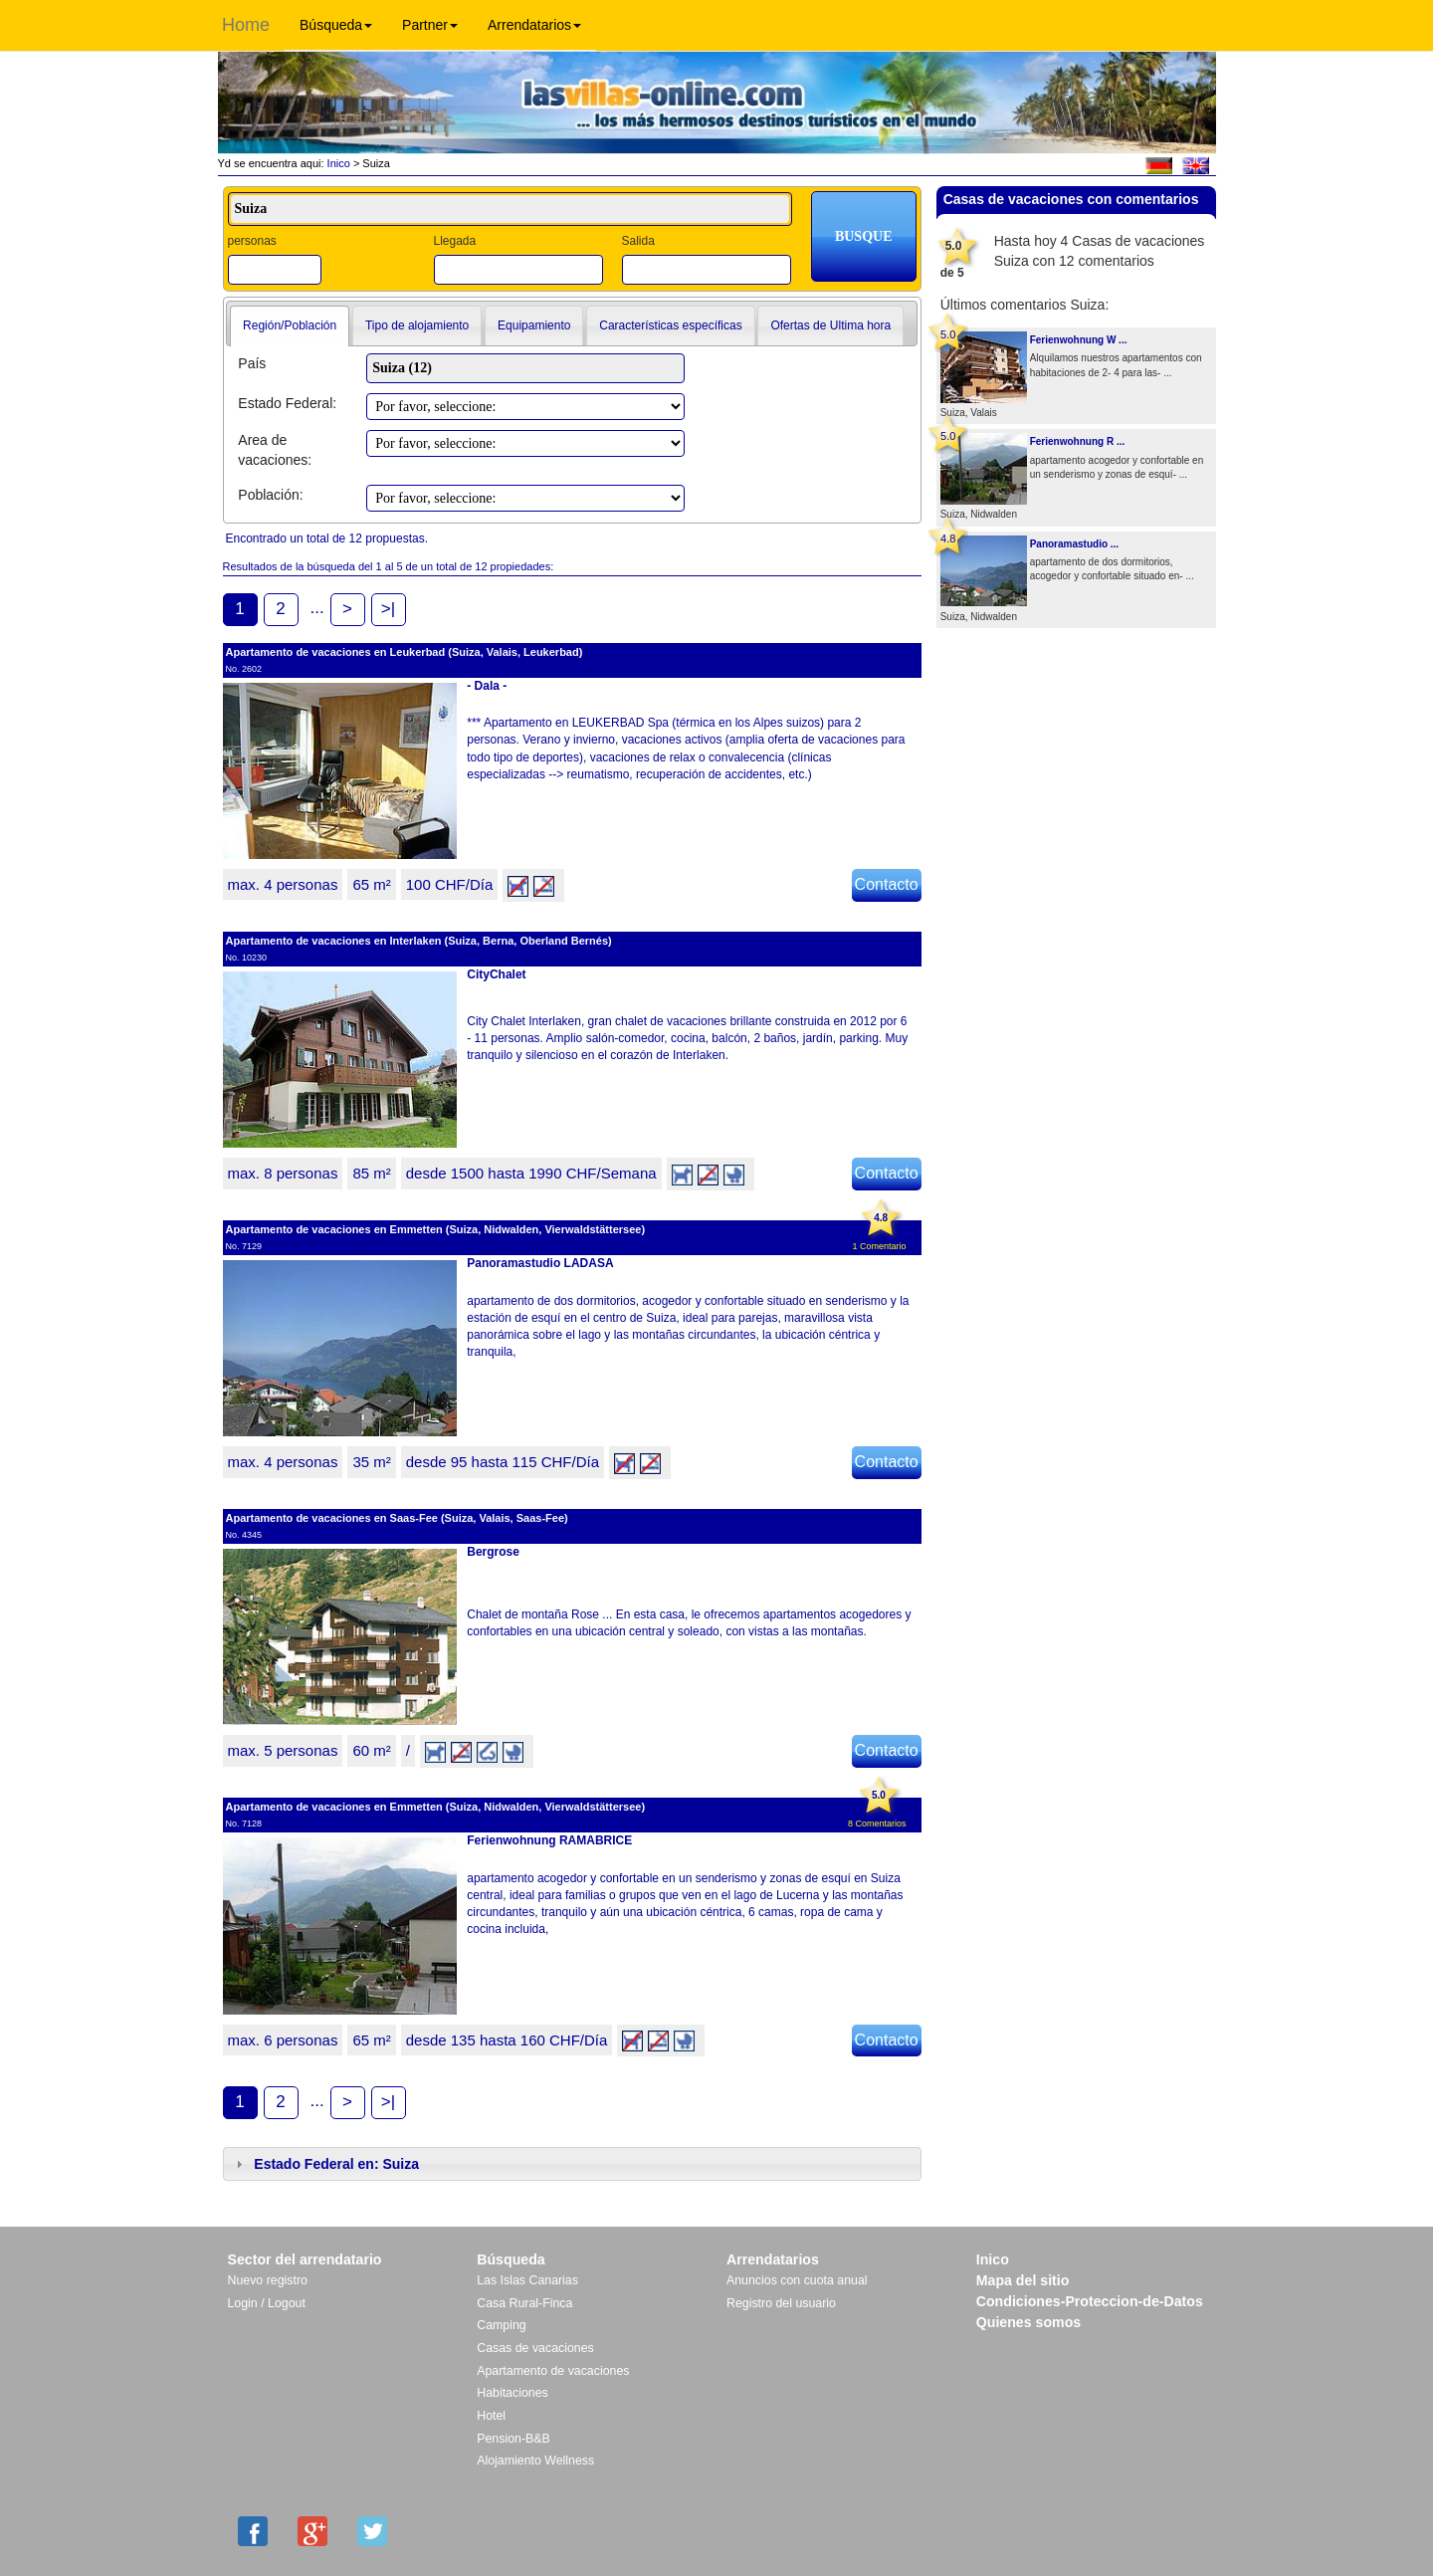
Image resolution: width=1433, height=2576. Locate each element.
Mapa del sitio (1023, 2280)
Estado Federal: (287, 403)
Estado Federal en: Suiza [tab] (325, 2164)
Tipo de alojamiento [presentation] (417, 325)
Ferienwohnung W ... (1078, 339)
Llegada (454, 241)
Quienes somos (1028, 2322)
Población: (270, 495)
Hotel (491, 2416)
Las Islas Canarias (527, 2280)
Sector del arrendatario (305, 2259)
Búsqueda (336, 25)
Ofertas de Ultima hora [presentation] (830, 325)
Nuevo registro (267, 2280)
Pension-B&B (513, 2439)
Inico (337, 163)
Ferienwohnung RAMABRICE (549, 1840)
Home (246, 25)
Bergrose (493, 1552)
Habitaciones (512, 2393)
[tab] (289, 326)
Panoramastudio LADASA (540, 1263)
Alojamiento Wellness (535, 2461)
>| (388, 608)
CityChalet (496, 974)
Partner (430, 25)
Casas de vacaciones (535, 2348)
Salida (637, 241)
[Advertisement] (1075, 693)
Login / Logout (267, 2303)
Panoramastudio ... (1074, 543)
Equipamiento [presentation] (534, 325)
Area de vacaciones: (274, 450)
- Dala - (487, 686)
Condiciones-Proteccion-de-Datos (1089, 2301)
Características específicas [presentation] (670, 325)
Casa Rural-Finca (524, 2303)
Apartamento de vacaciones (553, 2371)
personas (252, 241)
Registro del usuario (781, 2303)
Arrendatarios (534, 25)
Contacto (887, 884)
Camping (501, 2325)
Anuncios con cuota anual (797, 2280)
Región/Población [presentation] (289, 325)
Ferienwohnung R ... (1078, 441)
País (252, 363)
